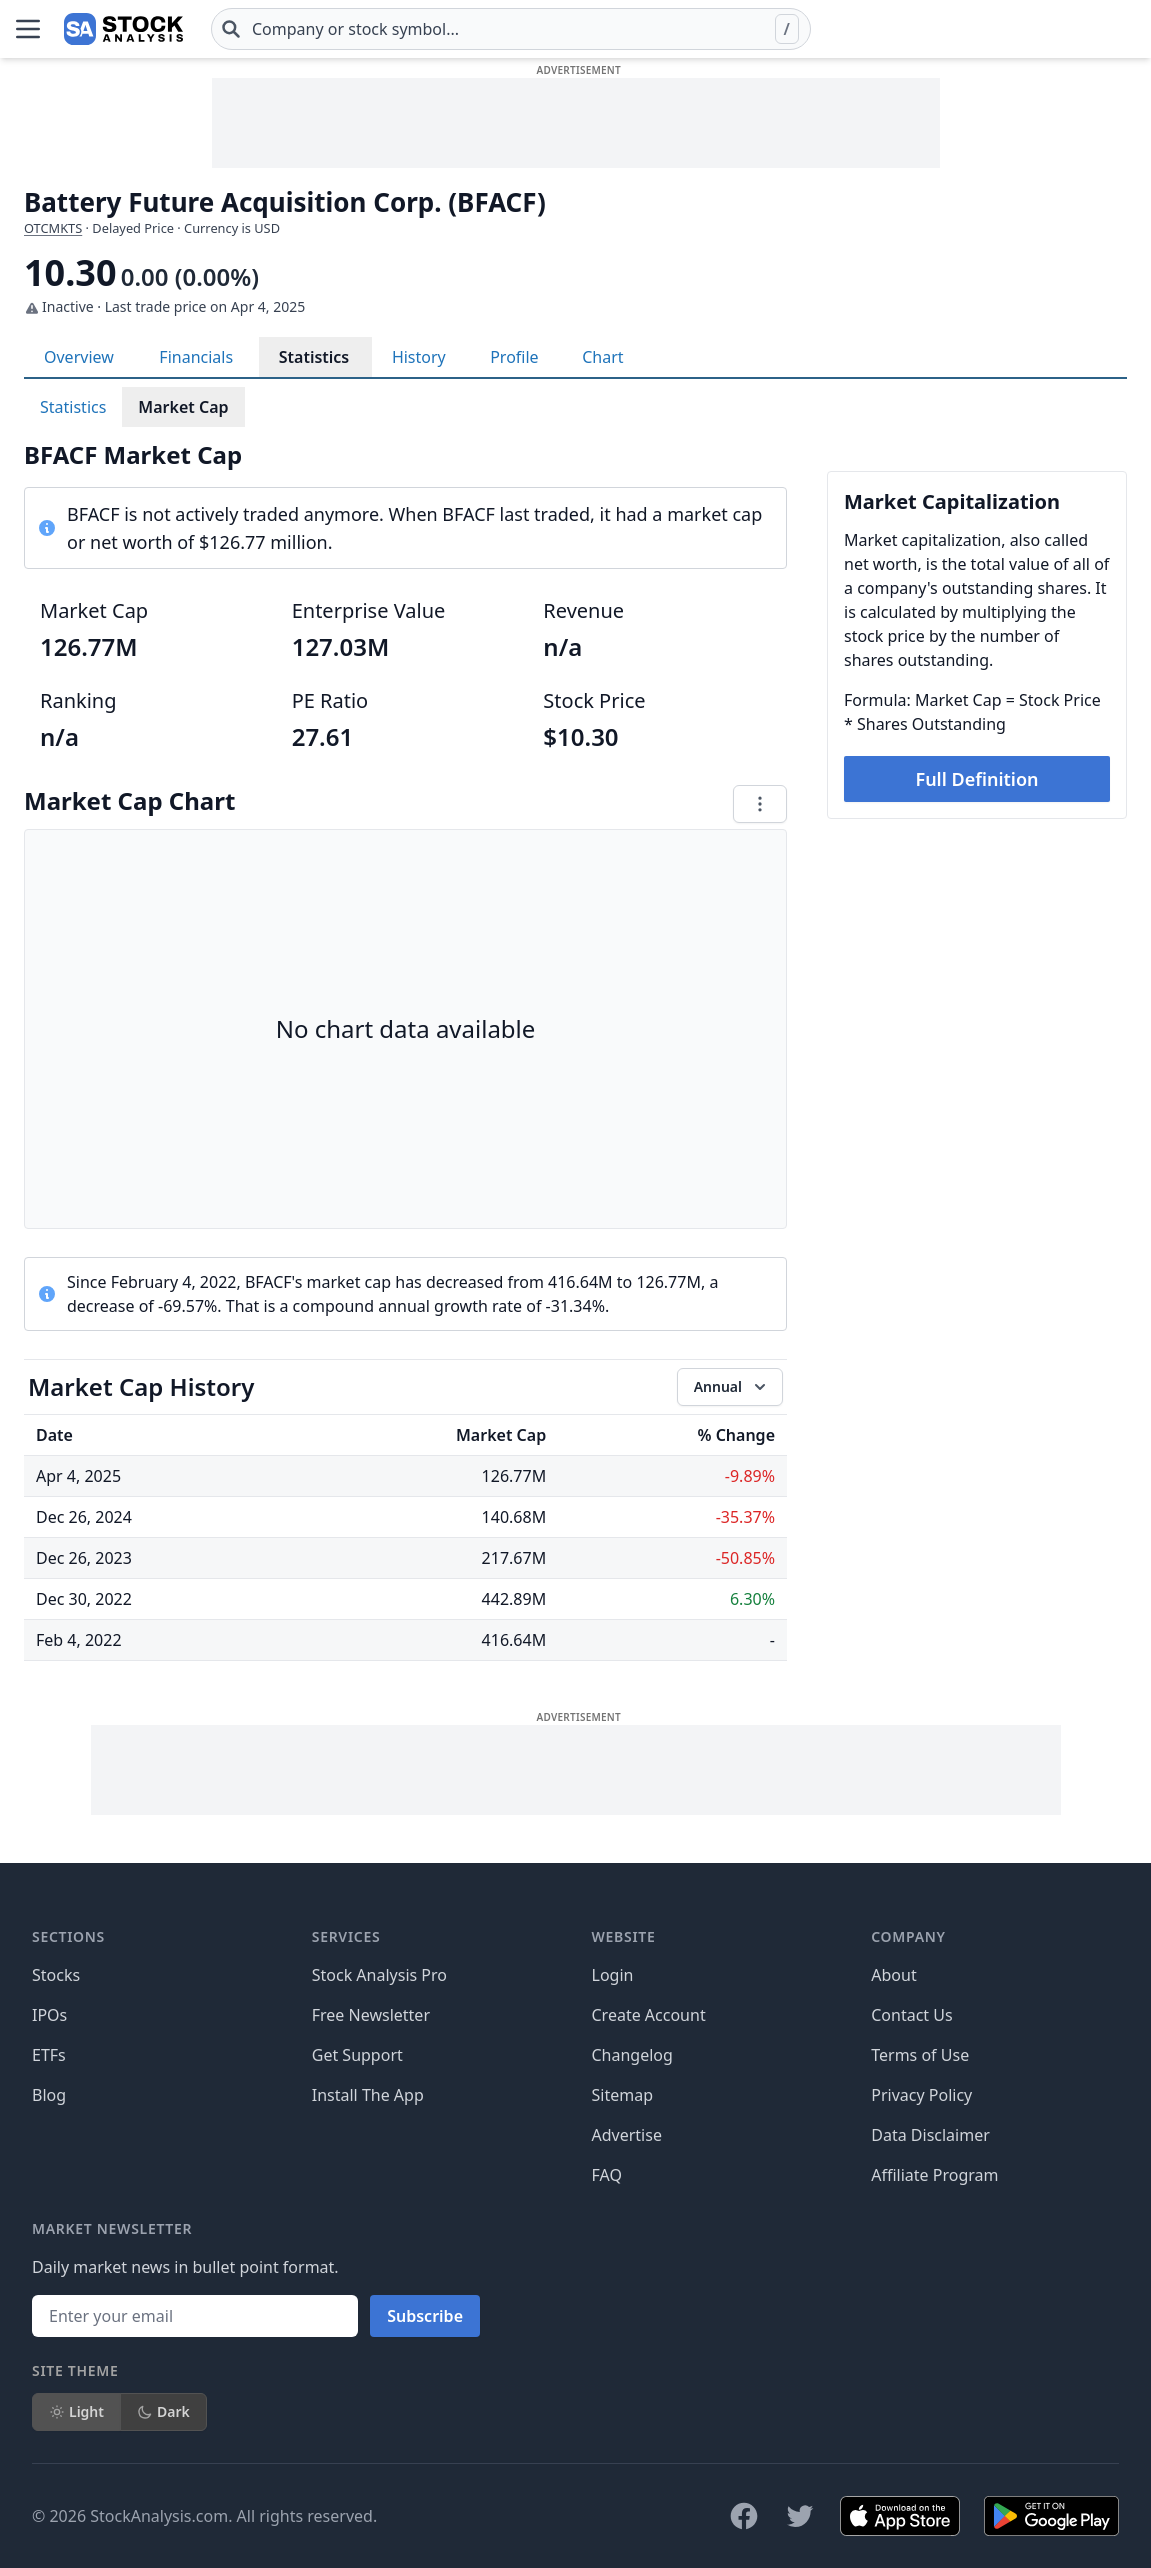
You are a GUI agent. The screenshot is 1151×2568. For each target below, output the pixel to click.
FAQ (607, 2175)
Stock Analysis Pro (379, 1975)
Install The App (368, 2095)
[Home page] (123, 29)
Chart (602, 357)
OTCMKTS (53, 228)
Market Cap (183, 407)
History (419, 357)
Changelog (632, 2055)
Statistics (314, 357)
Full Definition (976, 779)
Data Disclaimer (930, 2135)
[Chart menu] (760, 804)
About (893, 1975)
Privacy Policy (921, 2095)
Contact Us (911, 2015)
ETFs (49, 2055)
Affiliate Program (934, 2175)
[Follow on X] (800, 2516)
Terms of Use (920, 2055)
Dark (163, 2411)
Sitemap (623, 2095)
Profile (514, 357)
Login (613, 1975)
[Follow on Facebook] (744, 2516)
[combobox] (511, 29)
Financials (196, 357)
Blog (49, 2095)
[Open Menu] (28, 29)
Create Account (649, 2015)
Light (76, 2411)
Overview (79, 357)
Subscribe (425, 2316)
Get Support (357, 2055)
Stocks (56, 1975)
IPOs (49, 2015)
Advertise (627, 2135)
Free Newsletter (371, 2015)
